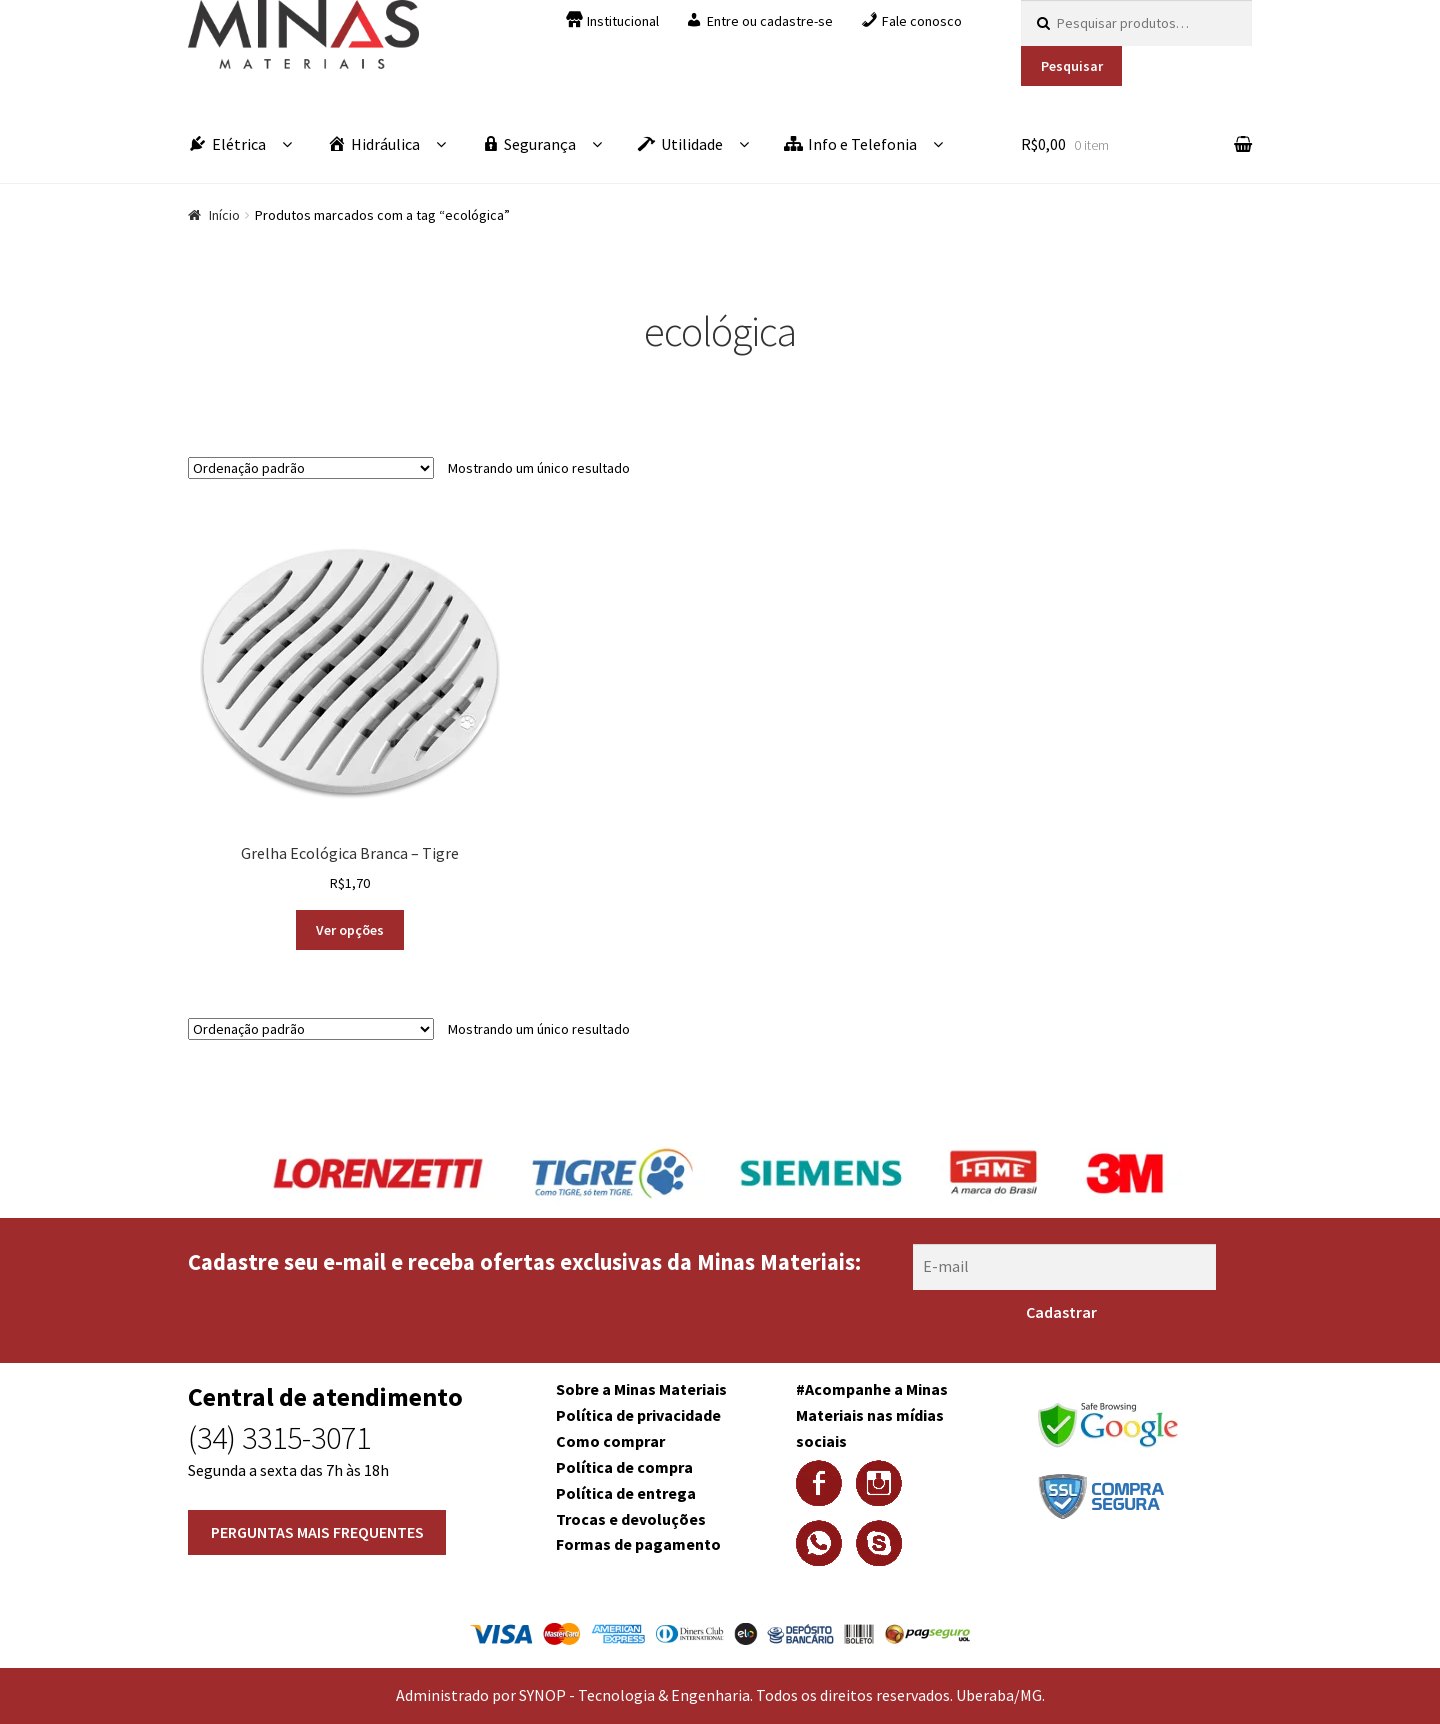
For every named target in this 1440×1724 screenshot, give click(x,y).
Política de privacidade (638, 1415)
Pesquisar (1072, 66)
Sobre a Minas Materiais (641, 1389)
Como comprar (610, 1441)
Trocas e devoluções (631, 1519)
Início (224, 215)
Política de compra (624, 1467)
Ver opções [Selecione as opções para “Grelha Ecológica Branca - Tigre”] (350, 930)
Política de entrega (626, 1493)
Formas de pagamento (638, 1544)
